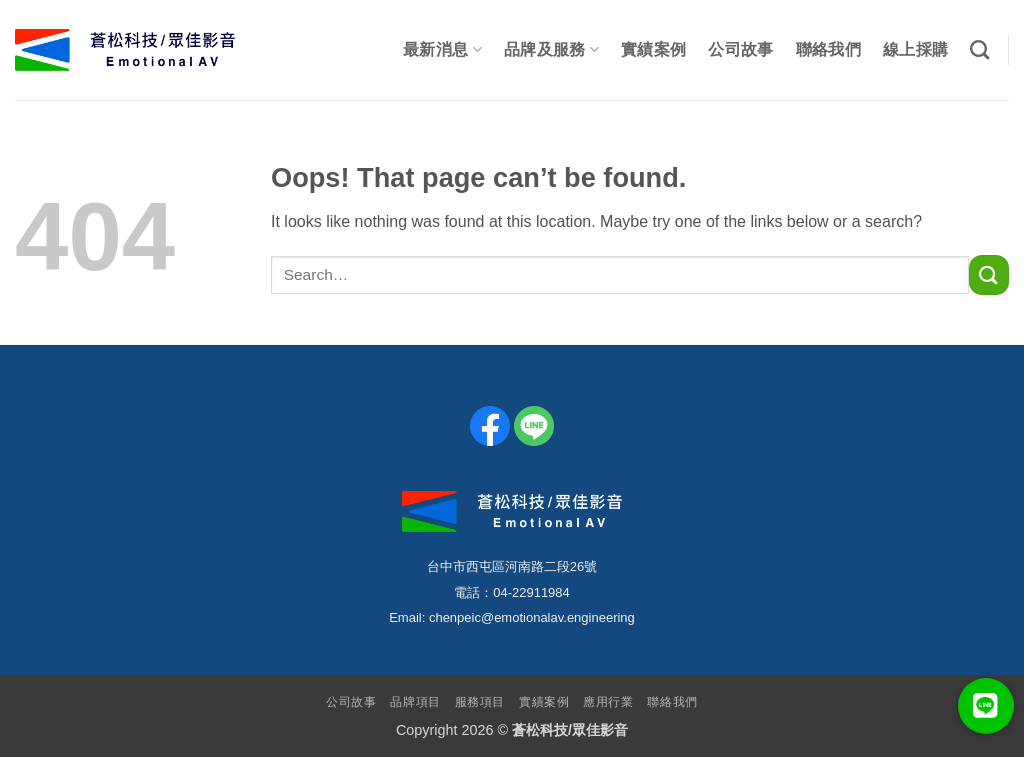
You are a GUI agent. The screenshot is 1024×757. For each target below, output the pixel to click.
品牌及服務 (551, 49)
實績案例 (653, 49)
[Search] (979, 49)
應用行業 (608, 702)
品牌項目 (415, 702)
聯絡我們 (828, 49)
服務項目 (480, 702)
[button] (986, 706)
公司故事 (740, 49)
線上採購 (915, 49)
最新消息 (442, 49)
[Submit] (989, 274)
